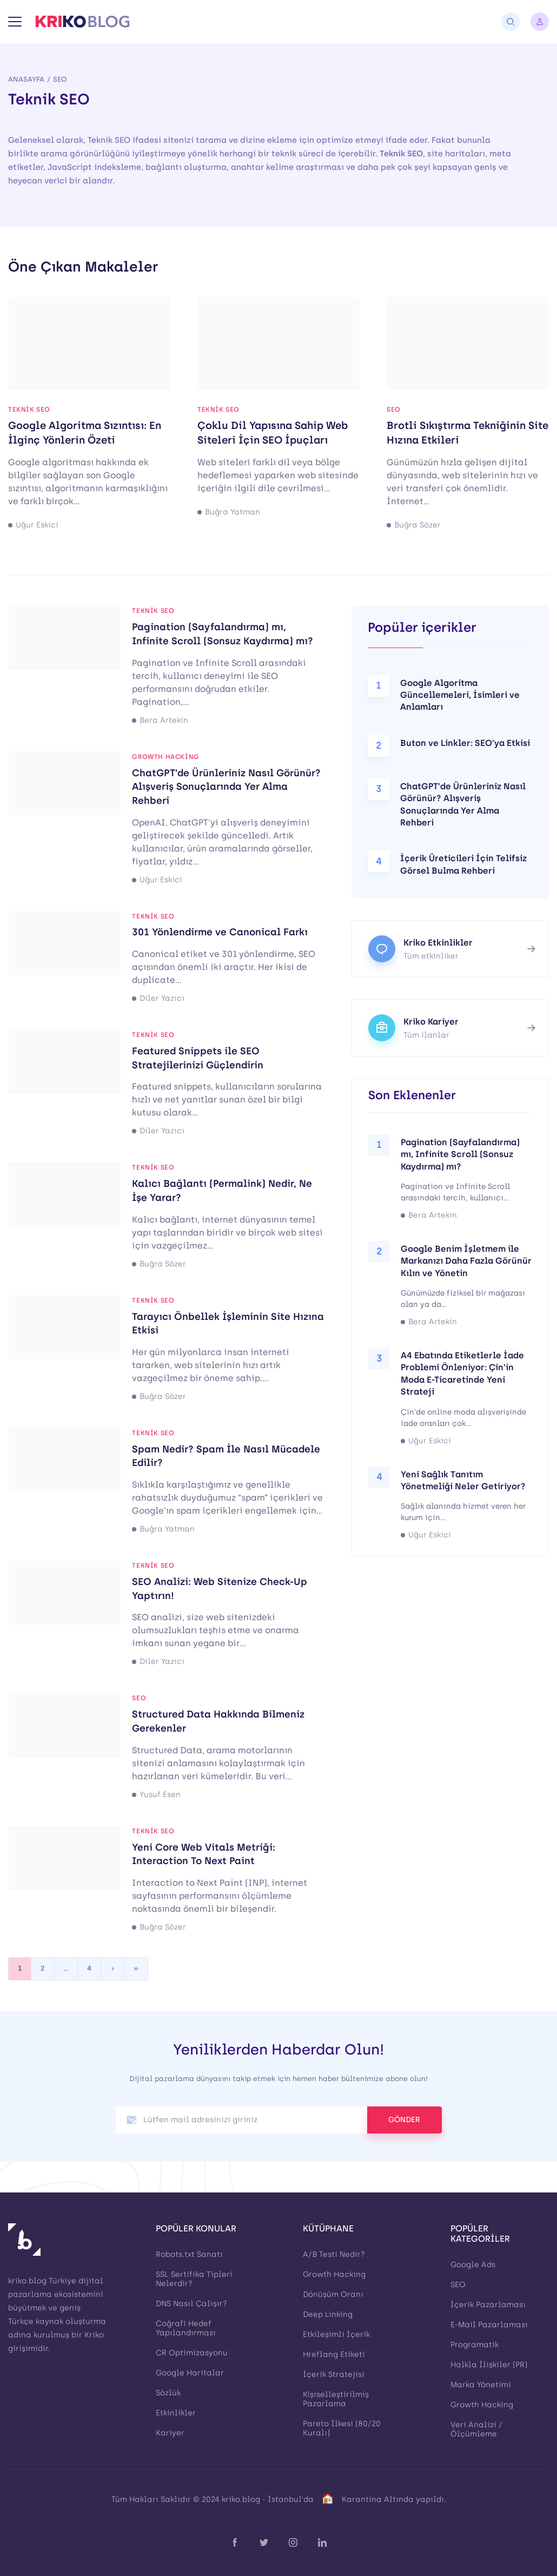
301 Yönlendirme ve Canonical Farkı (220, 932)
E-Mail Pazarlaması (489, 2324)
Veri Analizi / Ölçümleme (476, 2429)
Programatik (474, 2344)
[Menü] (15, 21)
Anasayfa (26, 79)
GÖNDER (404, 2119)
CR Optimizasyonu (192, 2352)
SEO (60, 79)
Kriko (94, 2335)
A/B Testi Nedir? (334, 2254)
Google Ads (472, 2264)
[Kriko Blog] (82, 22)
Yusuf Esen (160, 1795)
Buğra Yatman (232, 512)
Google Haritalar (190, 2372)
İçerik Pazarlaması (488, 2304)
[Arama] (510, 21)
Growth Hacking (165, 757)
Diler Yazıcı (162, 998)
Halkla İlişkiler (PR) (488, 2364)
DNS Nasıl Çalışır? (191, 2303)
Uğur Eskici (37, 525)
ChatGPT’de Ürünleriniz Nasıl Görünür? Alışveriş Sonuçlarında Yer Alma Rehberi (226, 787)
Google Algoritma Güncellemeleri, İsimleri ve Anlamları (460, 695)
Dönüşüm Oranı (333, 2294)
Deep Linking (328, 2314)
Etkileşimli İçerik (336, 2334)
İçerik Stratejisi (333, 2374)
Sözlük (168, 2392)
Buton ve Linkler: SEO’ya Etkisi (465, 743)
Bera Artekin (164, 720)
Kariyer (170, 2433)
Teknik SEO (29, 409)
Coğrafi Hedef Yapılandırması (186, 2328)
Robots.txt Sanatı (189, 2254)
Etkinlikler (176, 2413)
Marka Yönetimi (480, 2384)
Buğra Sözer (417, 525)
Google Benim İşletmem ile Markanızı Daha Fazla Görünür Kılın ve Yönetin (466, 1261)
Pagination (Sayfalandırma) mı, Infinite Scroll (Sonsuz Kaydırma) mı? (460, 1154)
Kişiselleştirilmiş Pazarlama (336, 2399)
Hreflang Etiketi (334, 2354)
